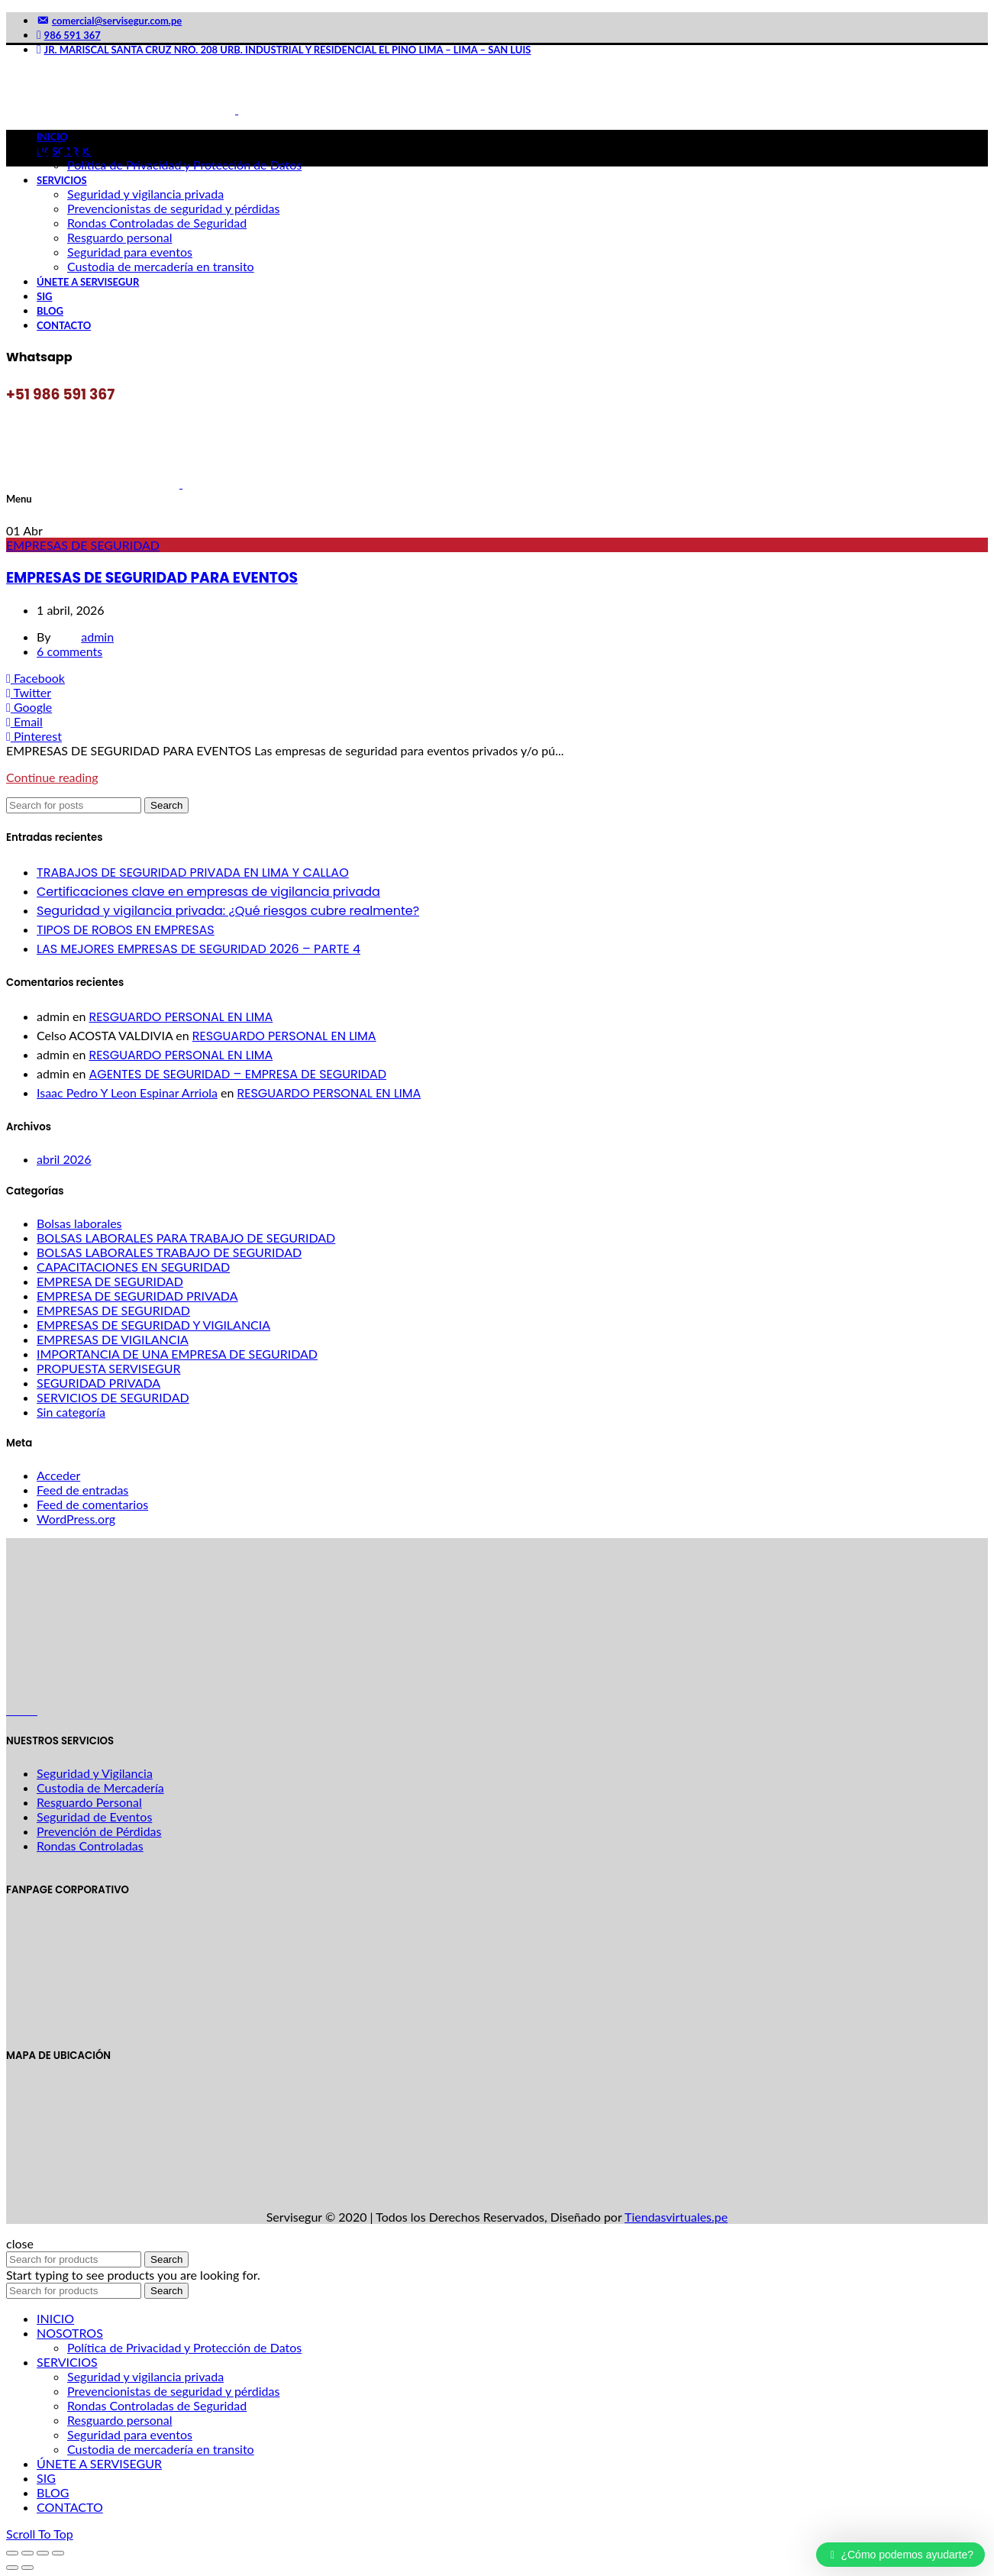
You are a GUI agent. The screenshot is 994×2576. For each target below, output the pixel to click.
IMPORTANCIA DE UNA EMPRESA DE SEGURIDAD (177, 1353)
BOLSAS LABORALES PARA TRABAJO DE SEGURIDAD (186, 1237)
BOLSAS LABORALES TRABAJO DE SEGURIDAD (169, 1252)
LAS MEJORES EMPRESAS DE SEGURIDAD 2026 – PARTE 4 (198, 949)
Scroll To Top (39, 2533)
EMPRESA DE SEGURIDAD (110, 1281)
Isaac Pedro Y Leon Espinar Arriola (127, 1092)
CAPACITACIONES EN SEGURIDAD (133, 1266)
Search (166, 805)
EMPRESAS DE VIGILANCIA (113, 1339)
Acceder (58, 1475)
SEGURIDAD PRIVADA (98, 1382)
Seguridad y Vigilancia (95, 1773)
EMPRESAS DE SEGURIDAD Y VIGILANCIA (153, 1324)
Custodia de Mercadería (100, 1787)
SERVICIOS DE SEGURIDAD (113, 1397)
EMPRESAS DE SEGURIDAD (83, 545)
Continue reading (52, 777)
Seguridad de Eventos (94, 1816)
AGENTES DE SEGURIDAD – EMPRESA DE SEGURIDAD (237, 1074)
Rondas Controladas (90, 1845)
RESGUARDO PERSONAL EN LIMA (181, 1017)
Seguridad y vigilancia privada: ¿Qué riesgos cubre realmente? (228, 911)
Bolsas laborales (79, 1223)
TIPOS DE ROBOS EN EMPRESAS (126, 930)
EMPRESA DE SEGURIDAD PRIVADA (137, 1295)
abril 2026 (64, 1159)
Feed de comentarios (92, 1504)
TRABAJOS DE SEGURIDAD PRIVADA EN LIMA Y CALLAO (193, 872)
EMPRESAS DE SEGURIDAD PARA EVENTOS (152, 577)
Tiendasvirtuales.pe (676, 2216)
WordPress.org (76, 1518)
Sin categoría (71, 1411)
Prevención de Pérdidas (99, 1831)
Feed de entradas (82, 1489)
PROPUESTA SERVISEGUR (108, 1368)
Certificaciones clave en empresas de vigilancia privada (208, 891)
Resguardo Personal (89, 1802)
